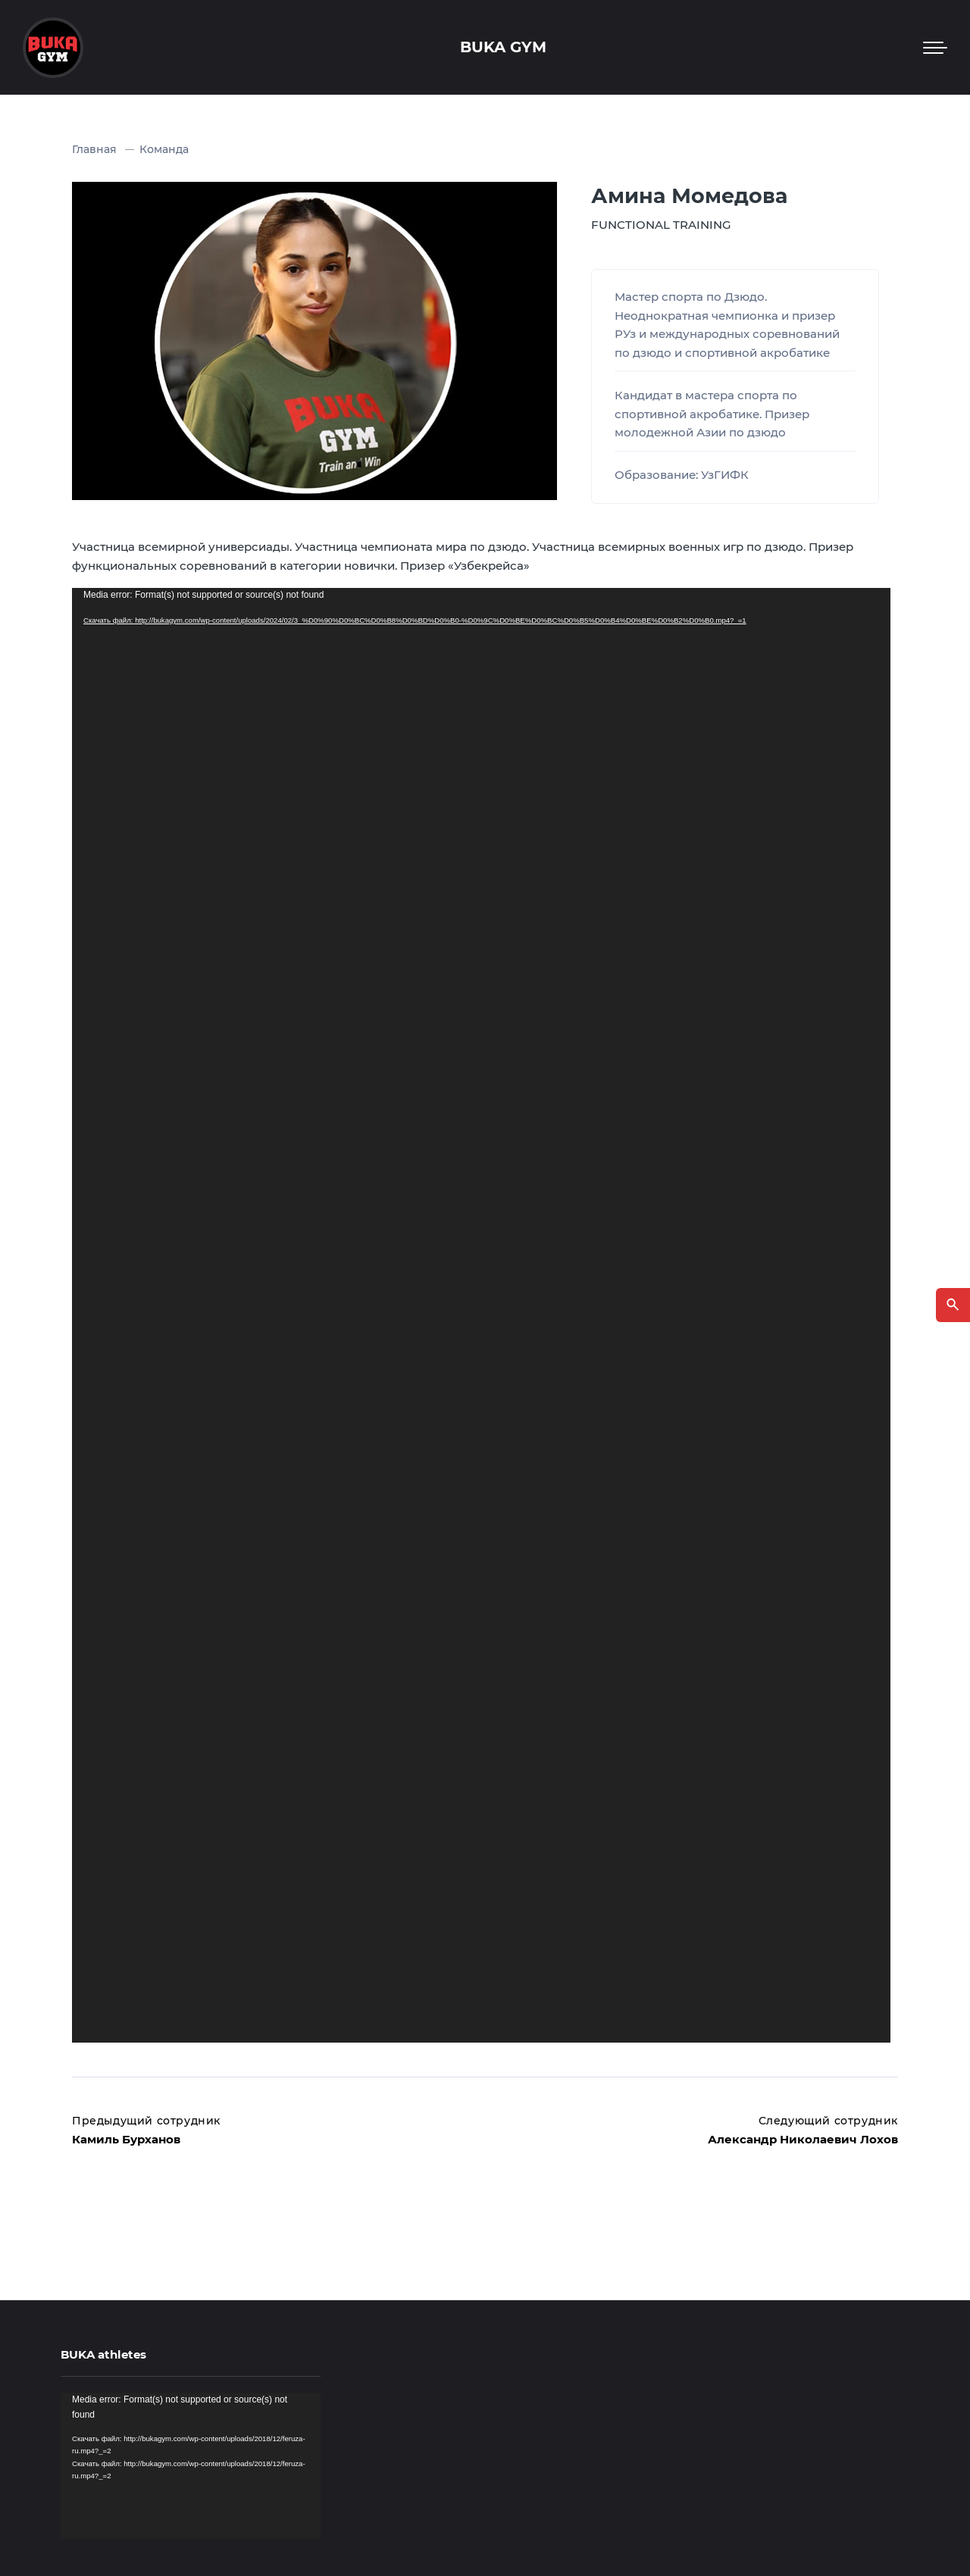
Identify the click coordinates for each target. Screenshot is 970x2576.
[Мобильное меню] (935, 48)
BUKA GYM (503, 47)
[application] (481, 1315)
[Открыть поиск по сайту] (953, 1305)
